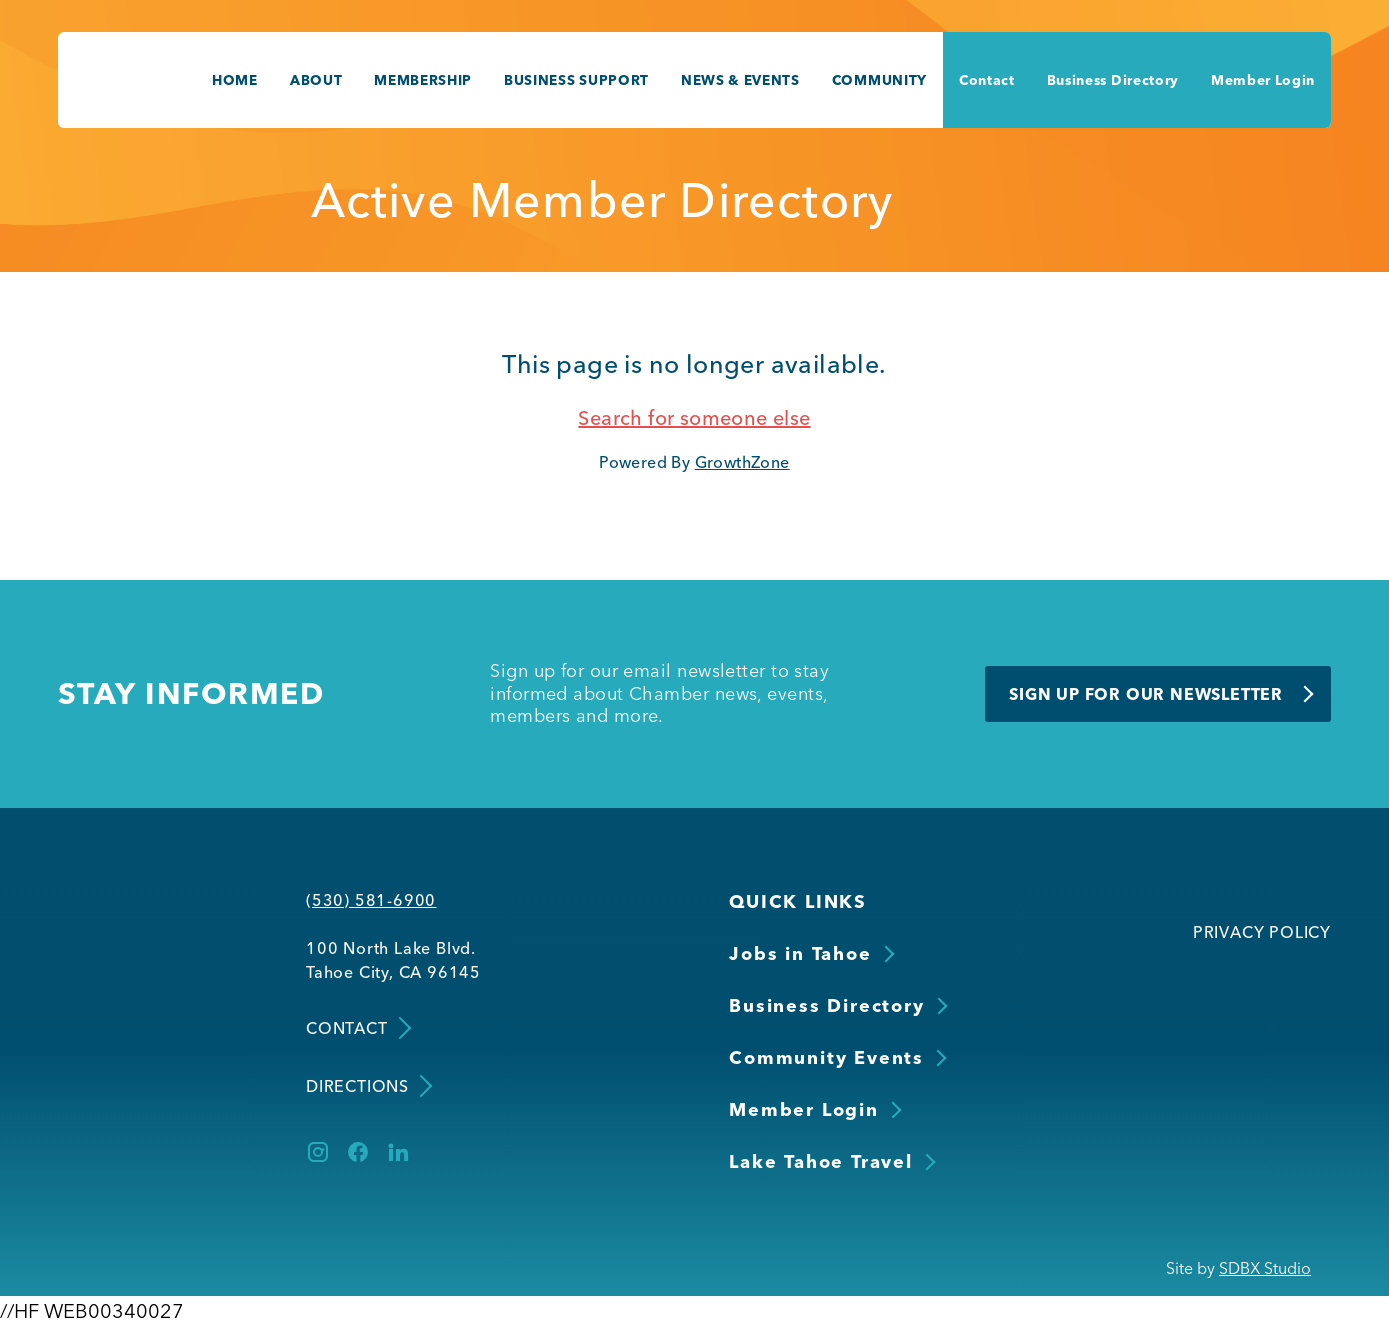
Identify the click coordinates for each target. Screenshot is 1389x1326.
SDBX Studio (1265, 1268)
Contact (987, 80)
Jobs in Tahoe (800, 953)
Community (879, 80)
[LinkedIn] (398, 1152)
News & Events (740, 80)
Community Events (826, 1057)
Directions (367, 1085)
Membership (423, 80)
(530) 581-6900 (371, 900)
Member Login (1263, 80)
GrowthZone (742, 462)
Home (235, 80)
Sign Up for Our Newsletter (1146, 694)
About (316, 80)
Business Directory (1113, 80)
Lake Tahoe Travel (821, 1161)
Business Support (576, 80)
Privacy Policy (1262, 932)
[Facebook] (358, 1152)
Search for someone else (694, 417)
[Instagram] (318, 1152)
